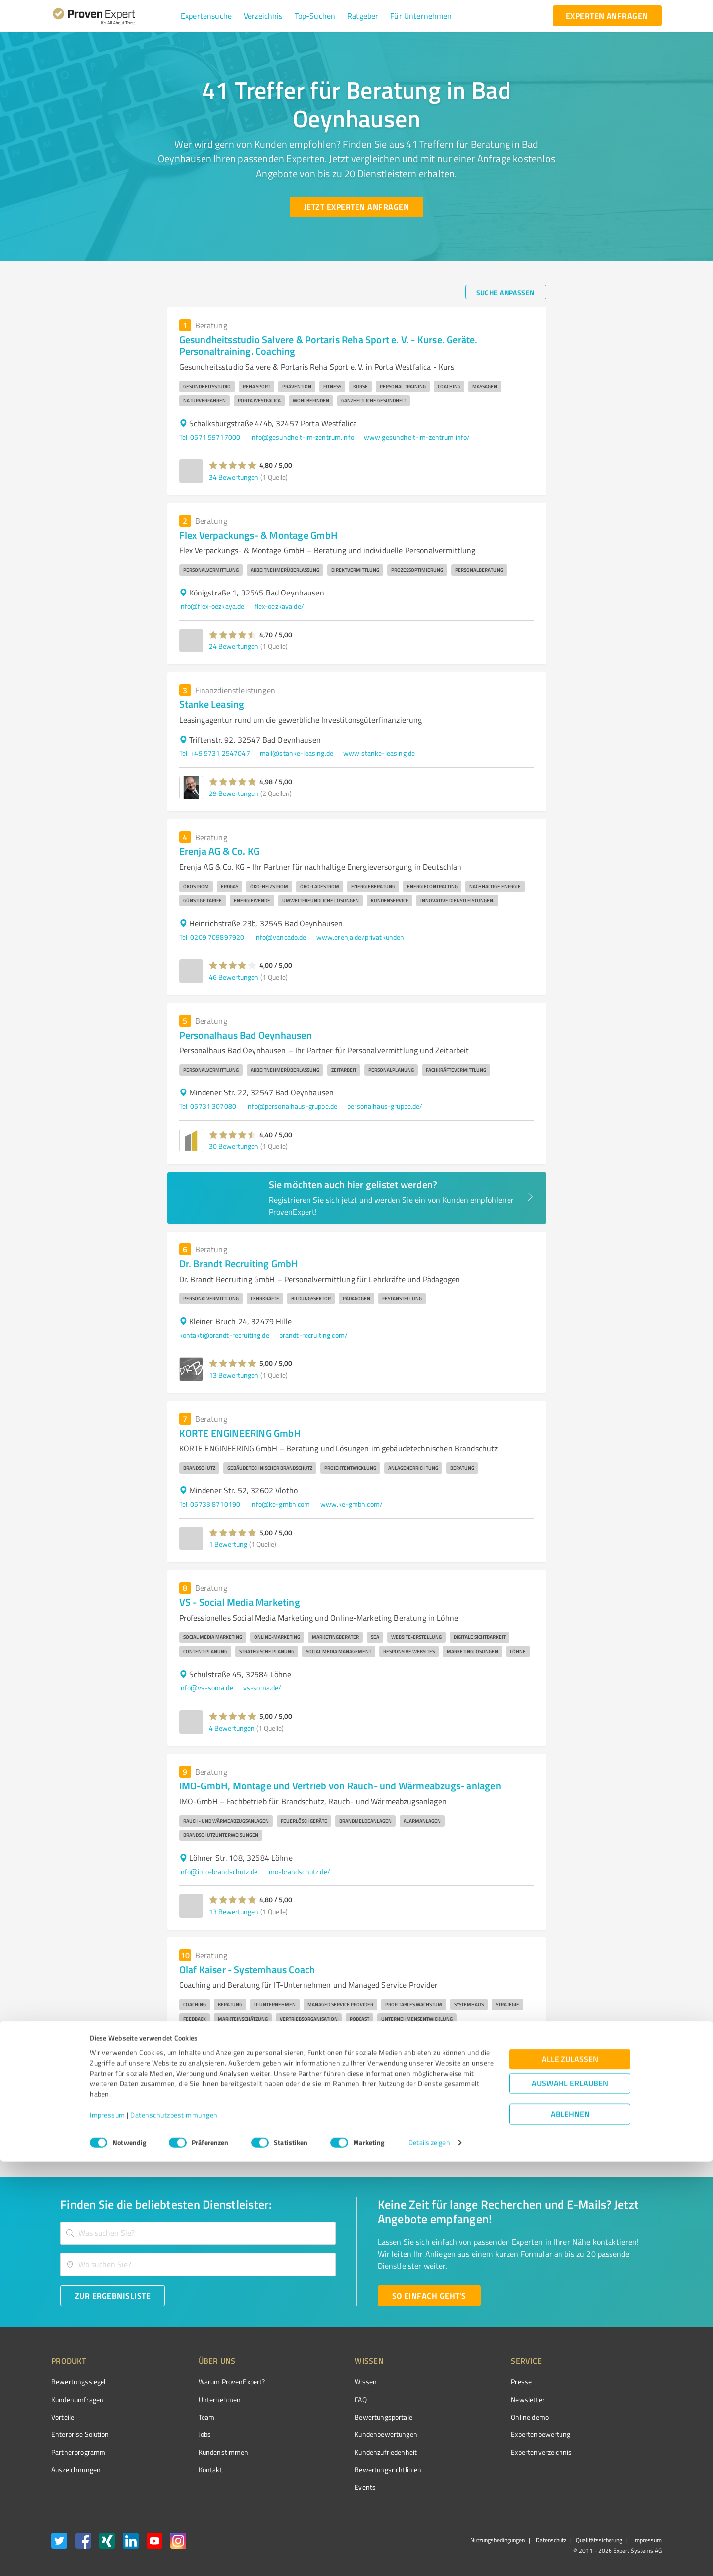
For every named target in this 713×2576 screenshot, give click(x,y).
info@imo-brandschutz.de (218, 1871)
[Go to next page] (541, 2133)
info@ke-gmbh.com (280, 1504)
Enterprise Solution (80, 2434)
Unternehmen (201, 2399)
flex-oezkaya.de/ (279, 606)
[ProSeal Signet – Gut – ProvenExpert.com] (624, 2400)
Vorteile (62, 2417)
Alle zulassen (570, 2473)
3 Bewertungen (232, 2095)
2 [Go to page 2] (465, 2133)
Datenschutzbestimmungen (174, 2529)
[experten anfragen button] (607, 15)
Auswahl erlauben (570, 2498)
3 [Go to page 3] (484, 2133)
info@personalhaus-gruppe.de (291, 1106)
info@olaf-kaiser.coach (213, 2055)
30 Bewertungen (233, 1146)
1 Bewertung (228, 1544)
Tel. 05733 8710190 (210, 1504)
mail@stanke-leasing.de (296, 753)
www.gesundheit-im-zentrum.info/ (417, 437)
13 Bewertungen (233, 1375)
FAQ (323, 2399)
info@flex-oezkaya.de (212, 606)
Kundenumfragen (77, 2399)
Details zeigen (429, 2557)
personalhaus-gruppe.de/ (384, 1106)
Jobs (186, 2434)
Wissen (328, 2381)
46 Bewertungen (233, 977)
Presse (466, 2381)
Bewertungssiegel (78, 2381)
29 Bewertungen (233, 793)
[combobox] (198, 2233)
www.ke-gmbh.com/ (351, 1504)
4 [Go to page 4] (503, 2133)
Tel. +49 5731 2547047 (214, 753)
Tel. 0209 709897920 (212, 936)
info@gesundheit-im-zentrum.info (302, 437)
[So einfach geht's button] (429, 2295)
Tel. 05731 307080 (208, 1106)
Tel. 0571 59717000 (210, 437)
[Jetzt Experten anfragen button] (356, 207)
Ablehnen (570, 2528)
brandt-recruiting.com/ (313, 1334)
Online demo (474, 2417)
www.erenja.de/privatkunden (360, 936)
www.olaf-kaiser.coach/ (293, 2055)
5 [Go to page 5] (522, 2133)
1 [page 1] (447, 2133)
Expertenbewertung (485, 2434)
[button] (206, 16)
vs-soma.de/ (262, 1687)
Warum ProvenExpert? (213, 2381)
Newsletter (472, 2399)
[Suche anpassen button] (505, 292)
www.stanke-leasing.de (379, 753)
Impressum (107, 2529)
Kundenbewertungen (348, 2434)
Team (188, 2417)
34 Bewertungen (233, 477)
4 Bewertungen (232, 1728)
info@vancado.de (280, 936)
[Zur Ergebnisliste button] (112, 2295)
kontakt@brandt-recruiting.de (224, 1334)
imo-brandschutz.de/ (298, 1871)
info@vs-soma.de (206, 1687)
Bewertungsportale (346, 2417)
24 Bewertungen (233, 646)
